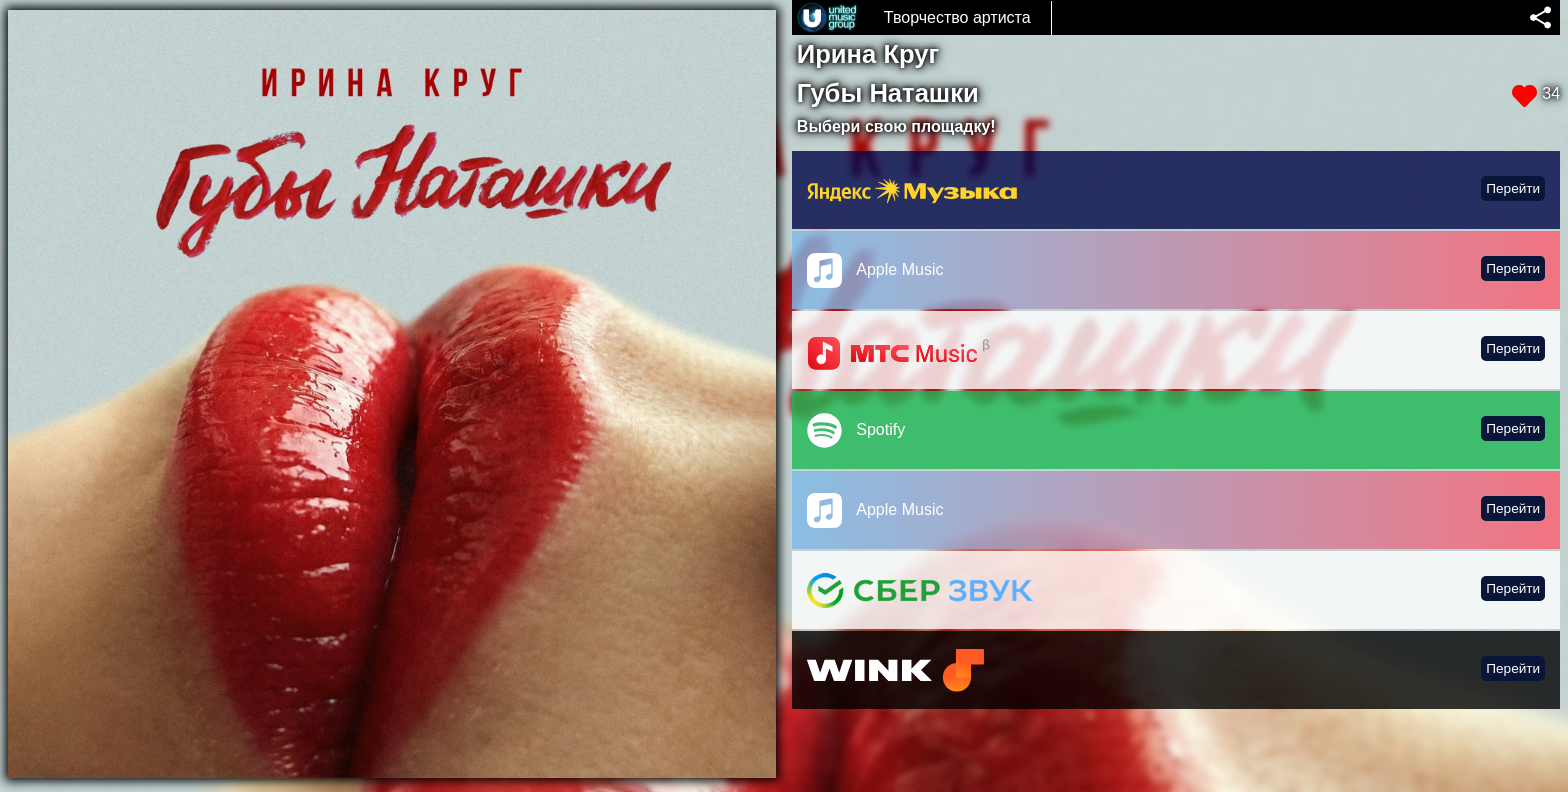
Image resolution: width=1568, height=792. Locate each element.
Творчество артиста (957, 17)
